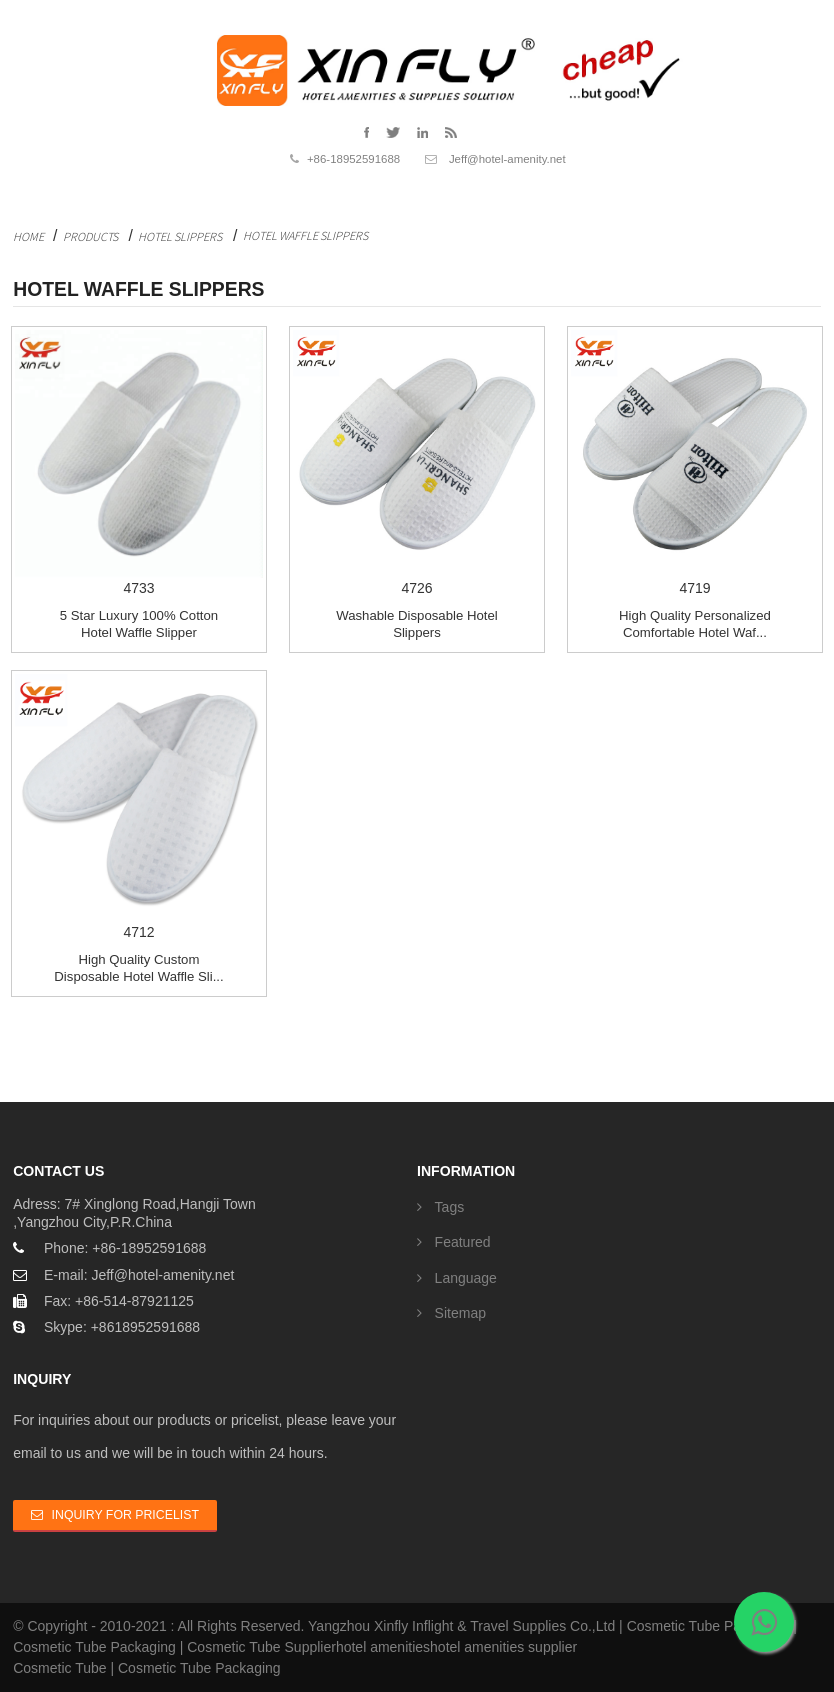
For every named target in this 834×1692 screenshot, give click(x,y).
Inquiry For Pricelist (125, 1515)
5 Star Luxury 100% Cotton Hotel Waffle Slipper (139, 624)
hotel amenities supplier (503, 1647)
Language (466, 1278)
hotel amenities (383, 1647)
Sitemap (460, 1313)
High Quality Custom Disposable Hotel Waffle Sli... (138, 968)
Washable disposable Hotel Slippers (417, 624)
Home (28, 236)
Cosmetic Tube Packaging (708, 1626)
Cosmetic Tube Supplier (261, 1647)
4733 (139, 463)
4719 (695, 463)
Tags (450, 1207)
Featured (463, 1242)
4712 (139, 807)
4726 (417, 463)
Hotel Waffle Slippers (305, 235)
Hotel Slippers (180, 236)
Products (90, 236)
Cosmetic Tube (59, 1668)
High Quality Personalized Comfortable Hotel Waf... (695, 624)
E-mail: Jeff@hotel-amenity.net (139, 1275)
